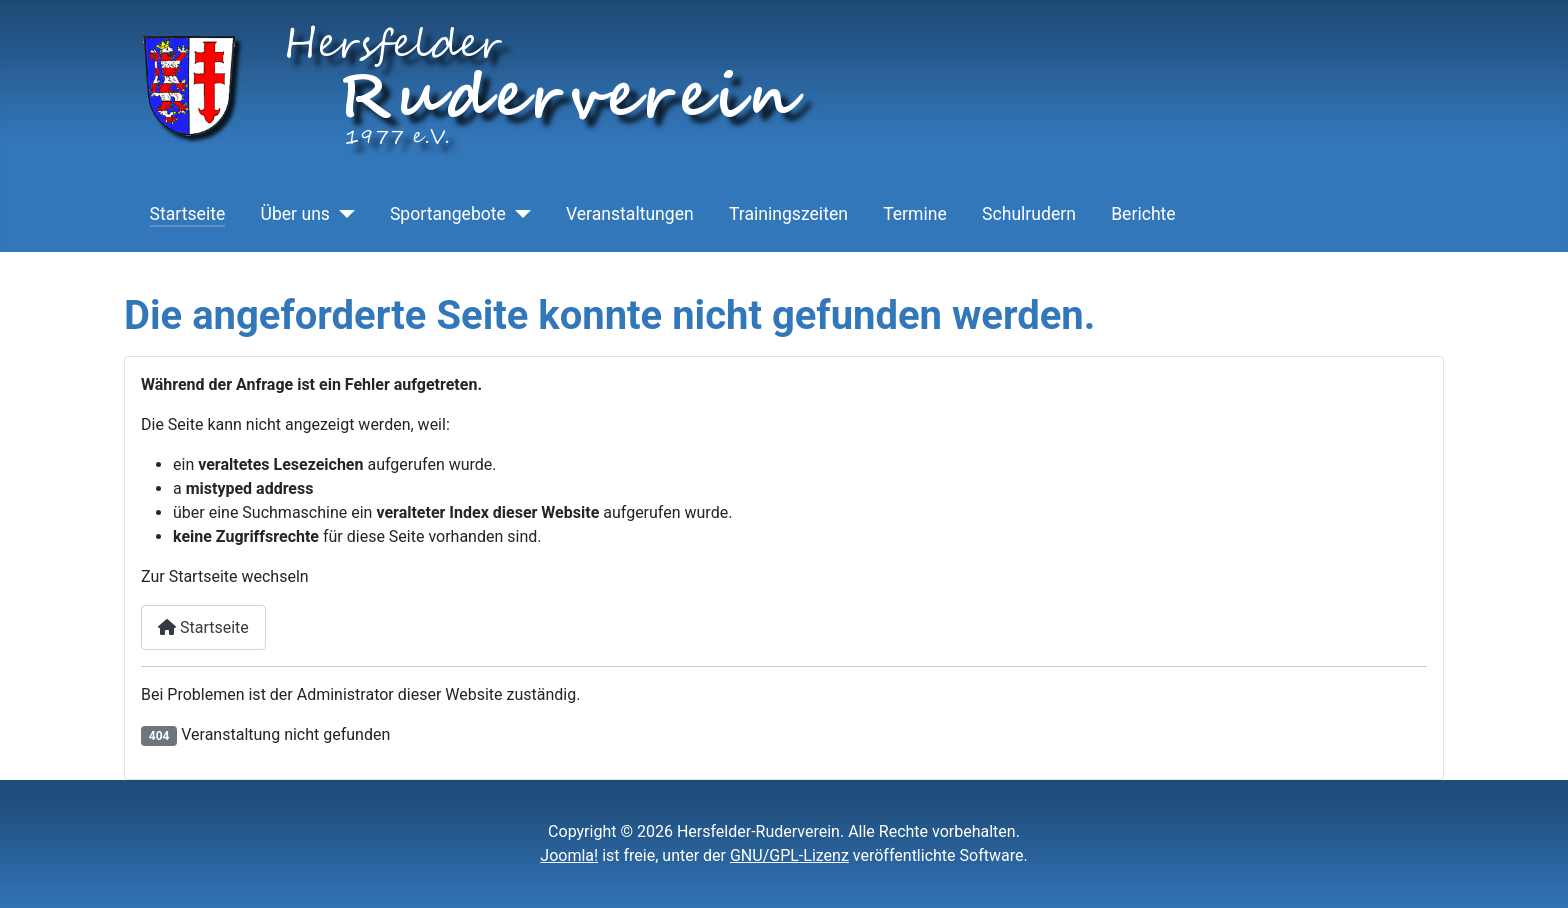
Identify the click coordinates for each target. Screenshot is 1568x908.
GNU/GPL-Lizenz (789, 855)
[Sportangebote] (518, 214)
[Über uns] (342, 214)
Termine (915, 214)
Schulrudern (1029, 214)
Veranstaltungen (630, 214)
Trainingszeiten (788, 214)
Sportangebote (448, 214)
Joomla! (569, 855)
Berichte (1143, 214)
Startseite (188, 214)
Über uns (294, 214)
